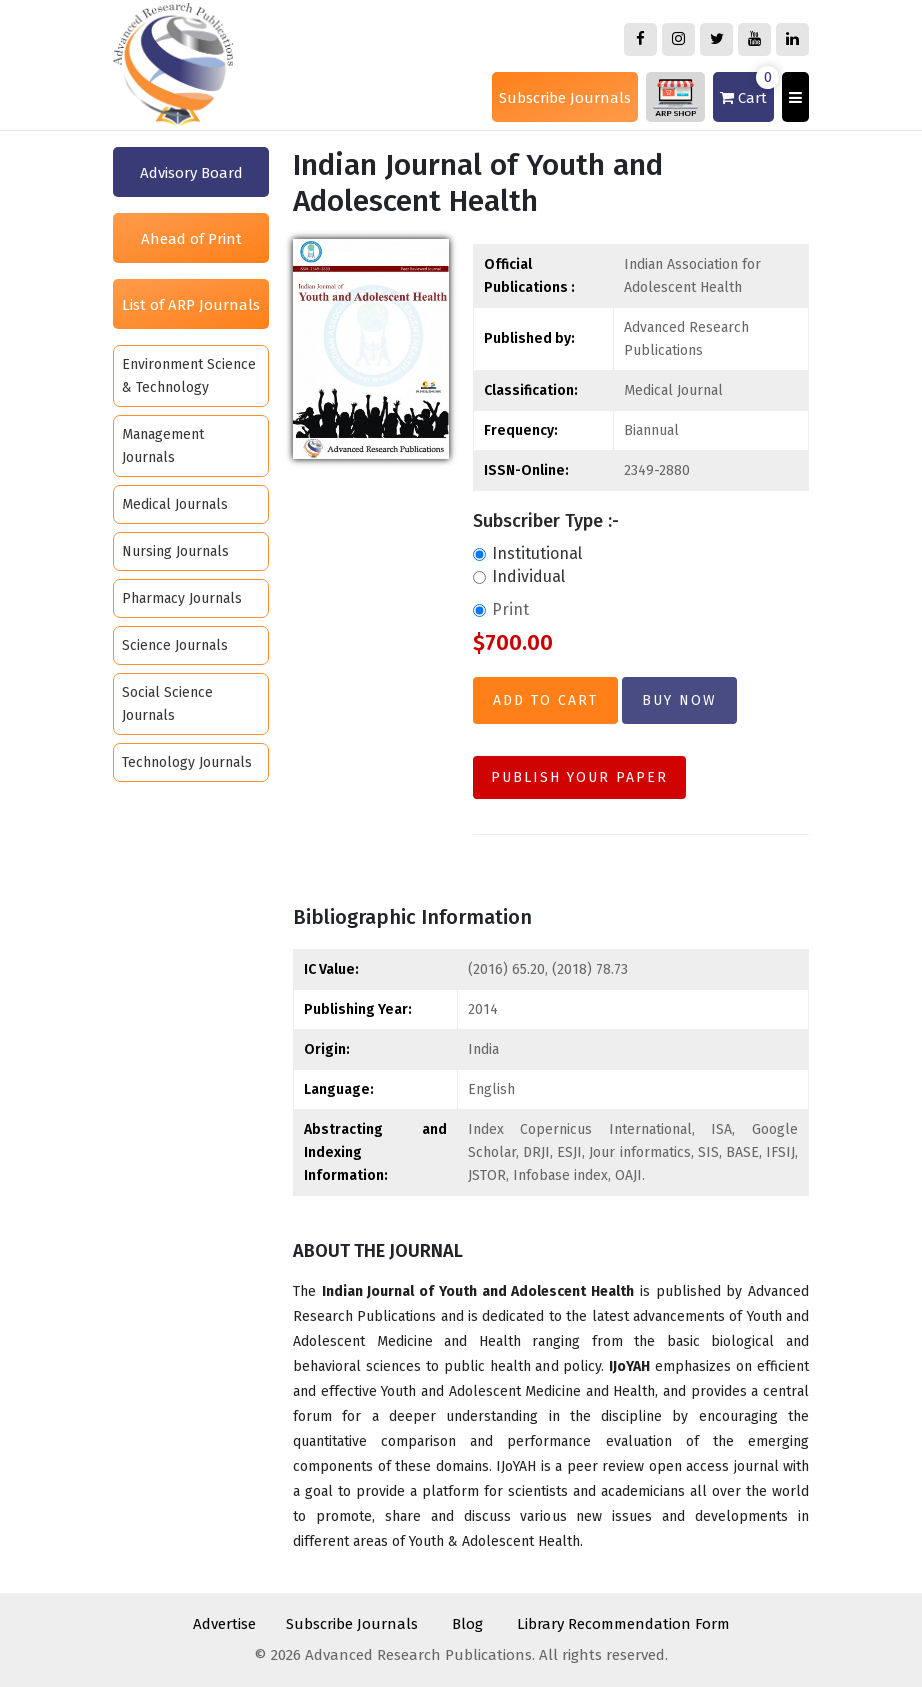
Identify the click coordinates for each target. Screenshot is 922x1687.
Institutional (527, 553)
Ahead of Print (191, 239)
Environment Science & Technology (189, 376)
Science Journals (175, 645)
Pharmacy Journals (182, 598)
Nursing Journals (175, 551)
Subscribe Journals (565, 98)
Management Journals (163, 446)
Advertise (224, 1624)
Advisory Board (191, 173)
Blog (467, 1624)
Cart (747, 89)
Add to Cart (545, 700)
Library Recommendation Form (623, 1624)
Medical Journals (175, 504)
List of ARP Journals (191, 305)
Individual (519, 576)
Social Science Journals (167, 704)
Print (501, 609)
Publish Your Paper (579, 777)
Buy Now (679, 700)
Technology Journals (187, 762)
